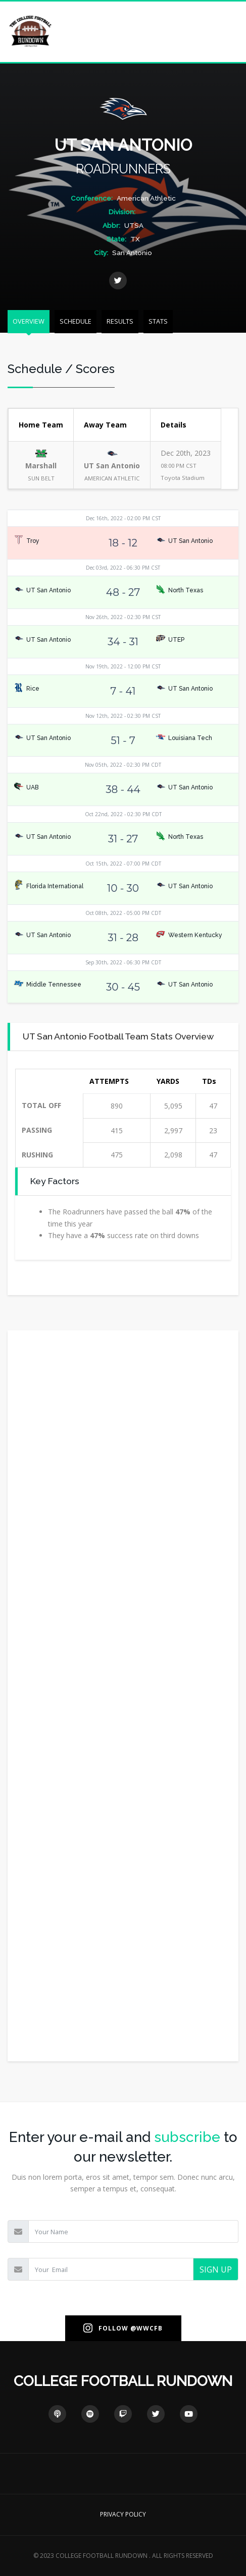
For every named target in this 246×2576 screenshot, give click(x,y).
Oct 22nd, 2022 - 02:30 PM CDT (123, 814)
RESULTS (120, 321)
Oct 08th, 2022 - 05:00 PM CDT (123, 912)
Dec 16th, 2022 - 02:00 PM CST (123, 518)
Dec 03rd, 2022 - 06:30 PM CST (123, 567)
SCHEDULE (75, 321)
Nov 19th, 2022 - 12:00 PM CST (123, 666)
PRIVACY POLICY (123, 2514)
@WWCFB (146, 2328)
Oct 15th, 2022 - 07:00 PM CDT (123, 863)
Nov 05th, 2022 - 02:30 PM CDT (123, 764)
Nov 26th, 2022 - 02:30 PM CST (123, 617)
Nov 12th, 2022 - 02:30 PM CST (123, 715)
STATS (158, 321)
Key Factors (54, 1181)
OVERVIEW (28, 321)
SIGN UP (216, 2269)
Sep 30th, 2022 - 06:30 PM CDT (123, 962)
